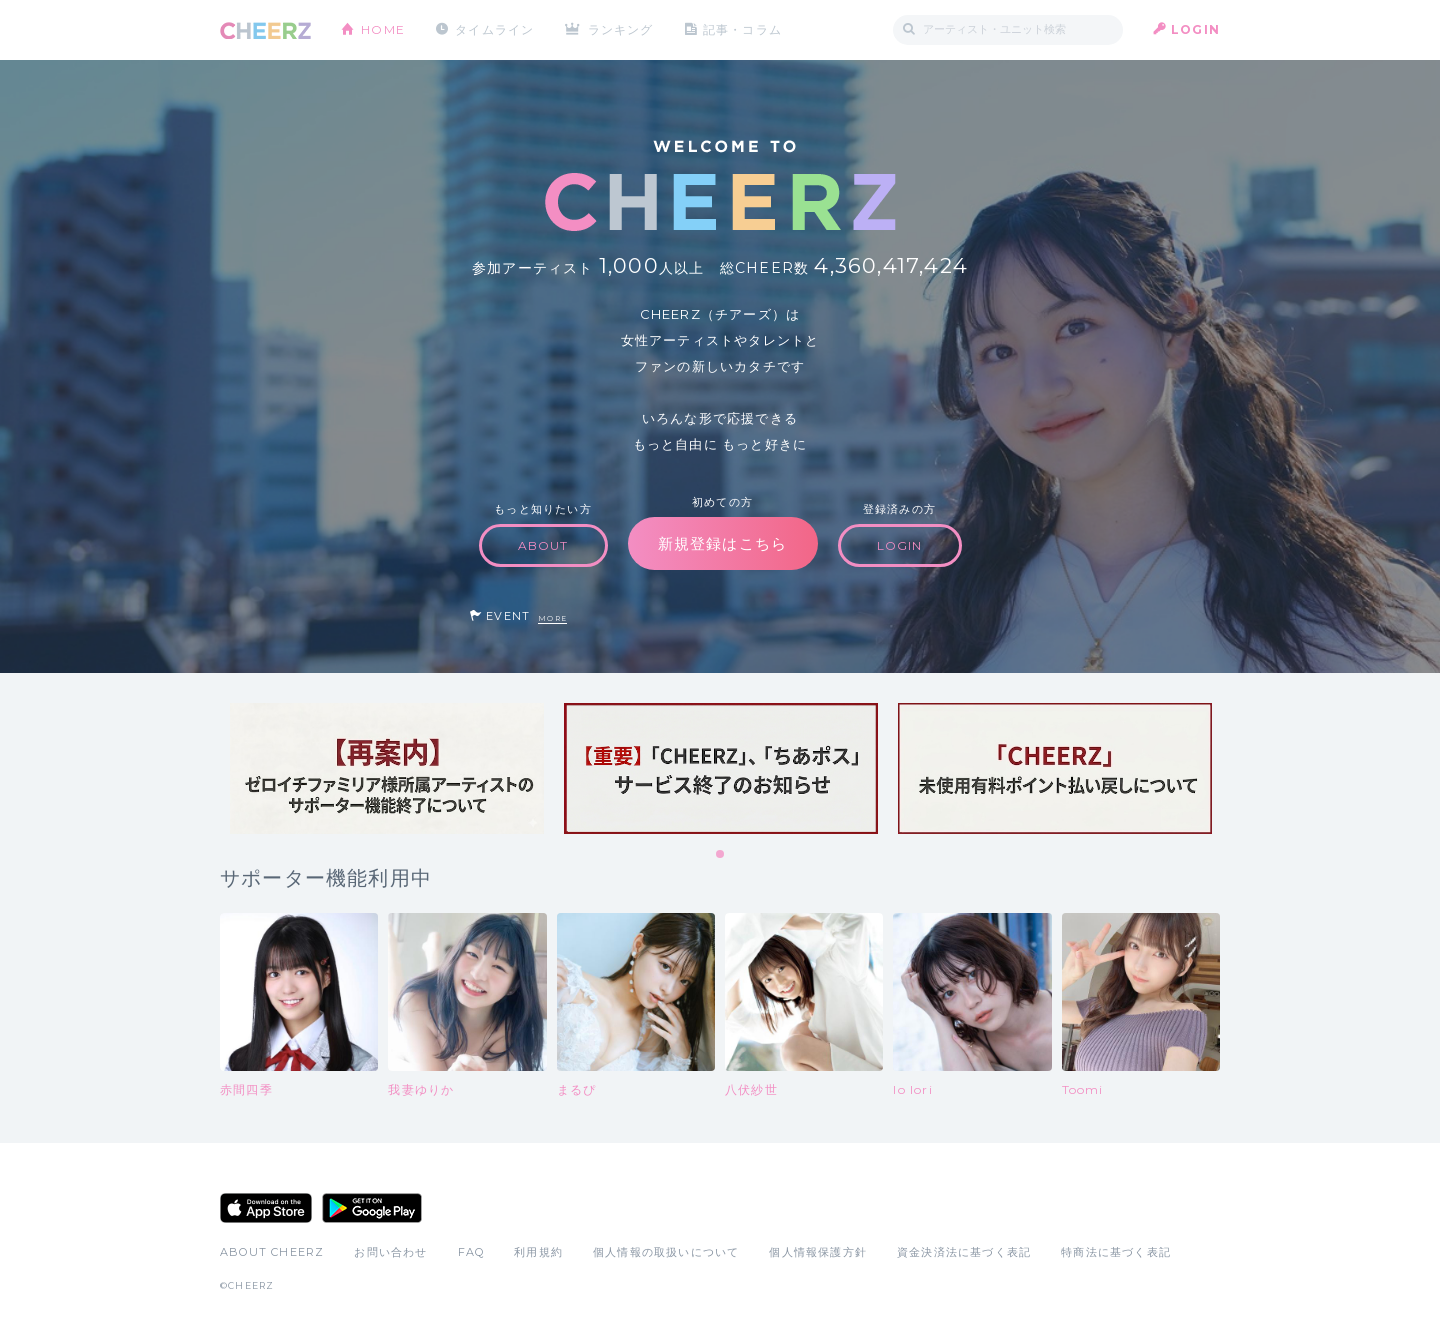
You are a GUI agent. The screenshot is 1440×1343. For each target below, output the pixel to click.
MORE (552, 618)
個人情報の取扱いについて (666, 1252)
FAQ (471, 1252)
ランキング (621, 29)
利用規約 (538, 1252)
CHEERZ (265, 30)
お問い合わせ (390, 1252)
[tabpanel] (387, 768)
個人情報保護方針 (818, 1252)
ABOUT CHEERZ (272, 1252)
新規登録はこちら (723, 543)
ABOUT (543, 545)
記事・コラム (742, 29)
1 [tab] (721, 855)
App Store (266, 1208)
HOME (383, 29)
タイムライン (494, 29)
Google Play (372, 1208)
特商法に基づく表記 (1116, 1252)
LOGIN (1195, 29)
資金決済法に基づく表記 (964, 1252)
